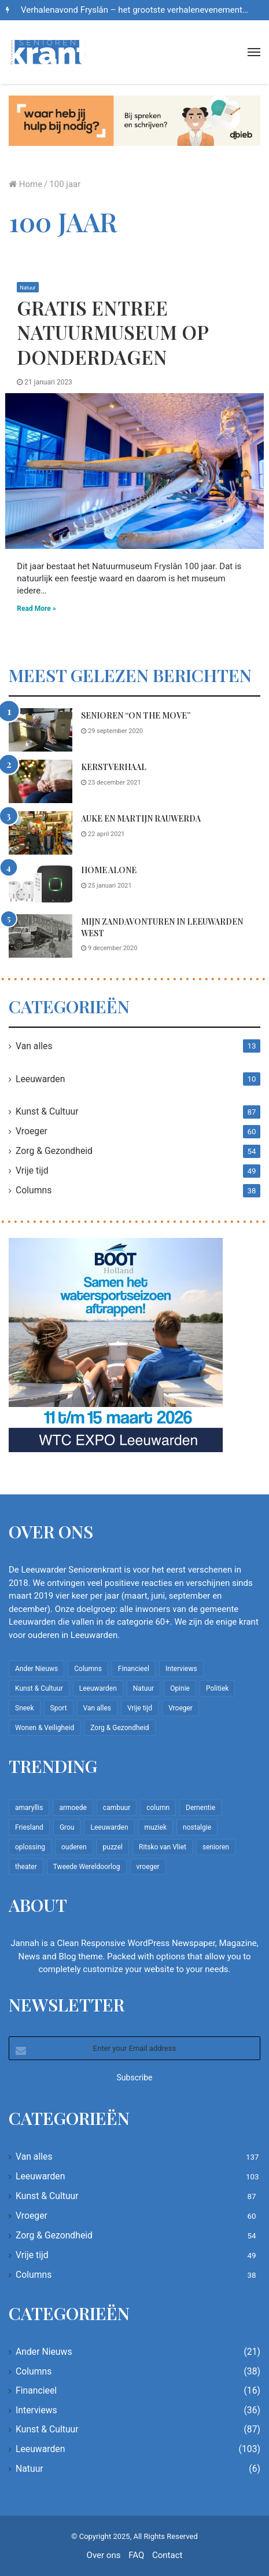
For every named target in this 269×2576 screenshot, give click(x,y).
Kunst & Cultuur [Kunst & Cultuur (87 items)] (39, 1688)
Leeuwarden (40, 1078)
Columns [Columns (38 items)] (88, 1669)
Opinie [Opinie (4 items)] (180, 1688)
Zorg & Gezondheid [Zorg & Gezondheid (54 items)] (119, 1728)
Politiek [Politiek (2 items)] (217, 1688)
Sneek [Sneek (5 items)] (24, 1708)
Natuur (27, 288)
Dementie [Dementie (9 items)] (200, 1808)
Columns (33, 1190)
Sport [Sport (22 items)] (58, 1708)
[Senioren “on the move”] (40, 730)
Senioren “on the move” (135, 715)
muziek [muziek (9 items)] (156, 1827)
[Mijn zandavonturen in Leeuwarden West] (40, 936)
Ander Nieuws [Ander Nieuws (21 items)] (36, 1669)
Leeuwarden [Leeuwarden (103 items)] (98, 1688)
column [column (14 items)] (157, 1808)
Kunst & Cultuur (47, 1111)
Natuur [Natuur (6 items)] (143, 1688)
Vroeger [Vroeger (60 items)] (180, 1708)
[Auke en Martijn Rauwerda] (40, 833)
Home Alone (109, 869)
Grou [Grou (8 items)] (67, 1827)
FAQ (136, 2555)
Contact (167, 2555)
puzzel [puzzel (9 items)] (113, 1847)
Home (25, 184)
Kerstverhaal (113, 766)
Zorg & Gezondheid (54, 1150)
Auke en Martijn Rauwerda (141, 818)
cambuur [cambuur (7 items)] (116, 1808)
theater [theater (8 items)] (26, 1867)
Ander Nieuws (44, 2351)
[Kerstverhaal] (40, 781)
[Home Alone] (40, 884)
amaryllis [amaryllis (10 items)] (29, 1808)
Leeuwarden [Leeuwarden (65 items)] (109, 1827)
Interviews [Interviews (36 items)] (181, 1669)
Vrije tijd (32, 1170)
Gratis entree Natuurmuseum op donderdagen (112, 332)
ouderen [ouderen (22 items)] (74, 1847)
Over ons (104, 2555)
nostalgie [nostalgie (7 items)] (197, 1827)
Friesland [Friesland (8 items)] (29, 1827)
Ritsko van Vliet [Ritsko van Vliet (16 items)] (162, 1847)
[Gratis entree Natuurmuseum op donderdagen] (134, 471)
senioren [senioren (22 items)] (215, 1847)
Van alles (34, 1045)
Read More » (36, 608)
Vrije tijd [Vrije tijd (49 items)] (139, 1708)
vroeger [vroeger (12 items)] (148, 1867)
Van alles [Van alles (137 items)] (97, 1708)
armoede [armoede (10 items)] (72, 1808)
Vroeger (31, 1131)
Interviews (36, 2410)
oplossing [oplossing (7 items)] (30, 1847)
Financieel (36, 2390)
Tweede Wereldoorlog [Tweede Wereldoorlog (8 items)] (86, 1867)
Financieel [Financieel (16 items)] (133, 1669)
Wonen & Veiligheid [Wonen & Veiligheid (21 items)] (44, 1728)
